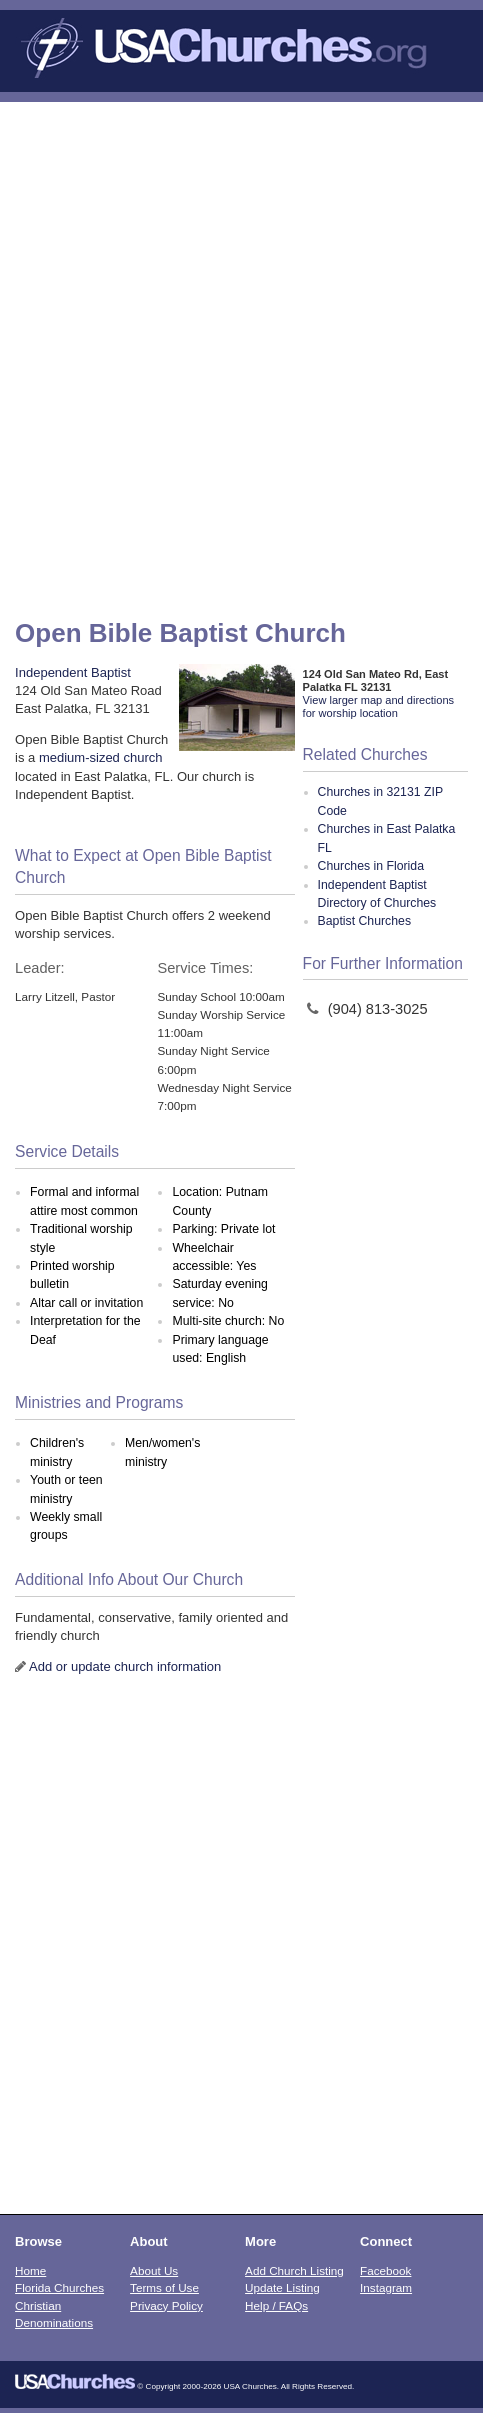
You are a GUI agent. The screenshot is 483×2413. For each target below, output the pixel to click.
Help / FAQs (276, 2305)
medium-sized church (101, 757)
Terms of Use (164, 2287)
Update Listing (282, 2287)
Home (30, 2270)
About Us (154, 2270)
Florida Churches (59, 2287)
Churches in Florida (371, 866)
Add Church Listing (294, 2270)
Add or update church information (125, 1666)
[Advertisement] (241, 353)
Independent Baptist (73, 672)
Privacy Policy (166, 2305)
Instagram (386, 2287)
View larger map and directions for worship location (378, 706)
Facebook (385, 2270)
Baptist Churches (364, 921)
